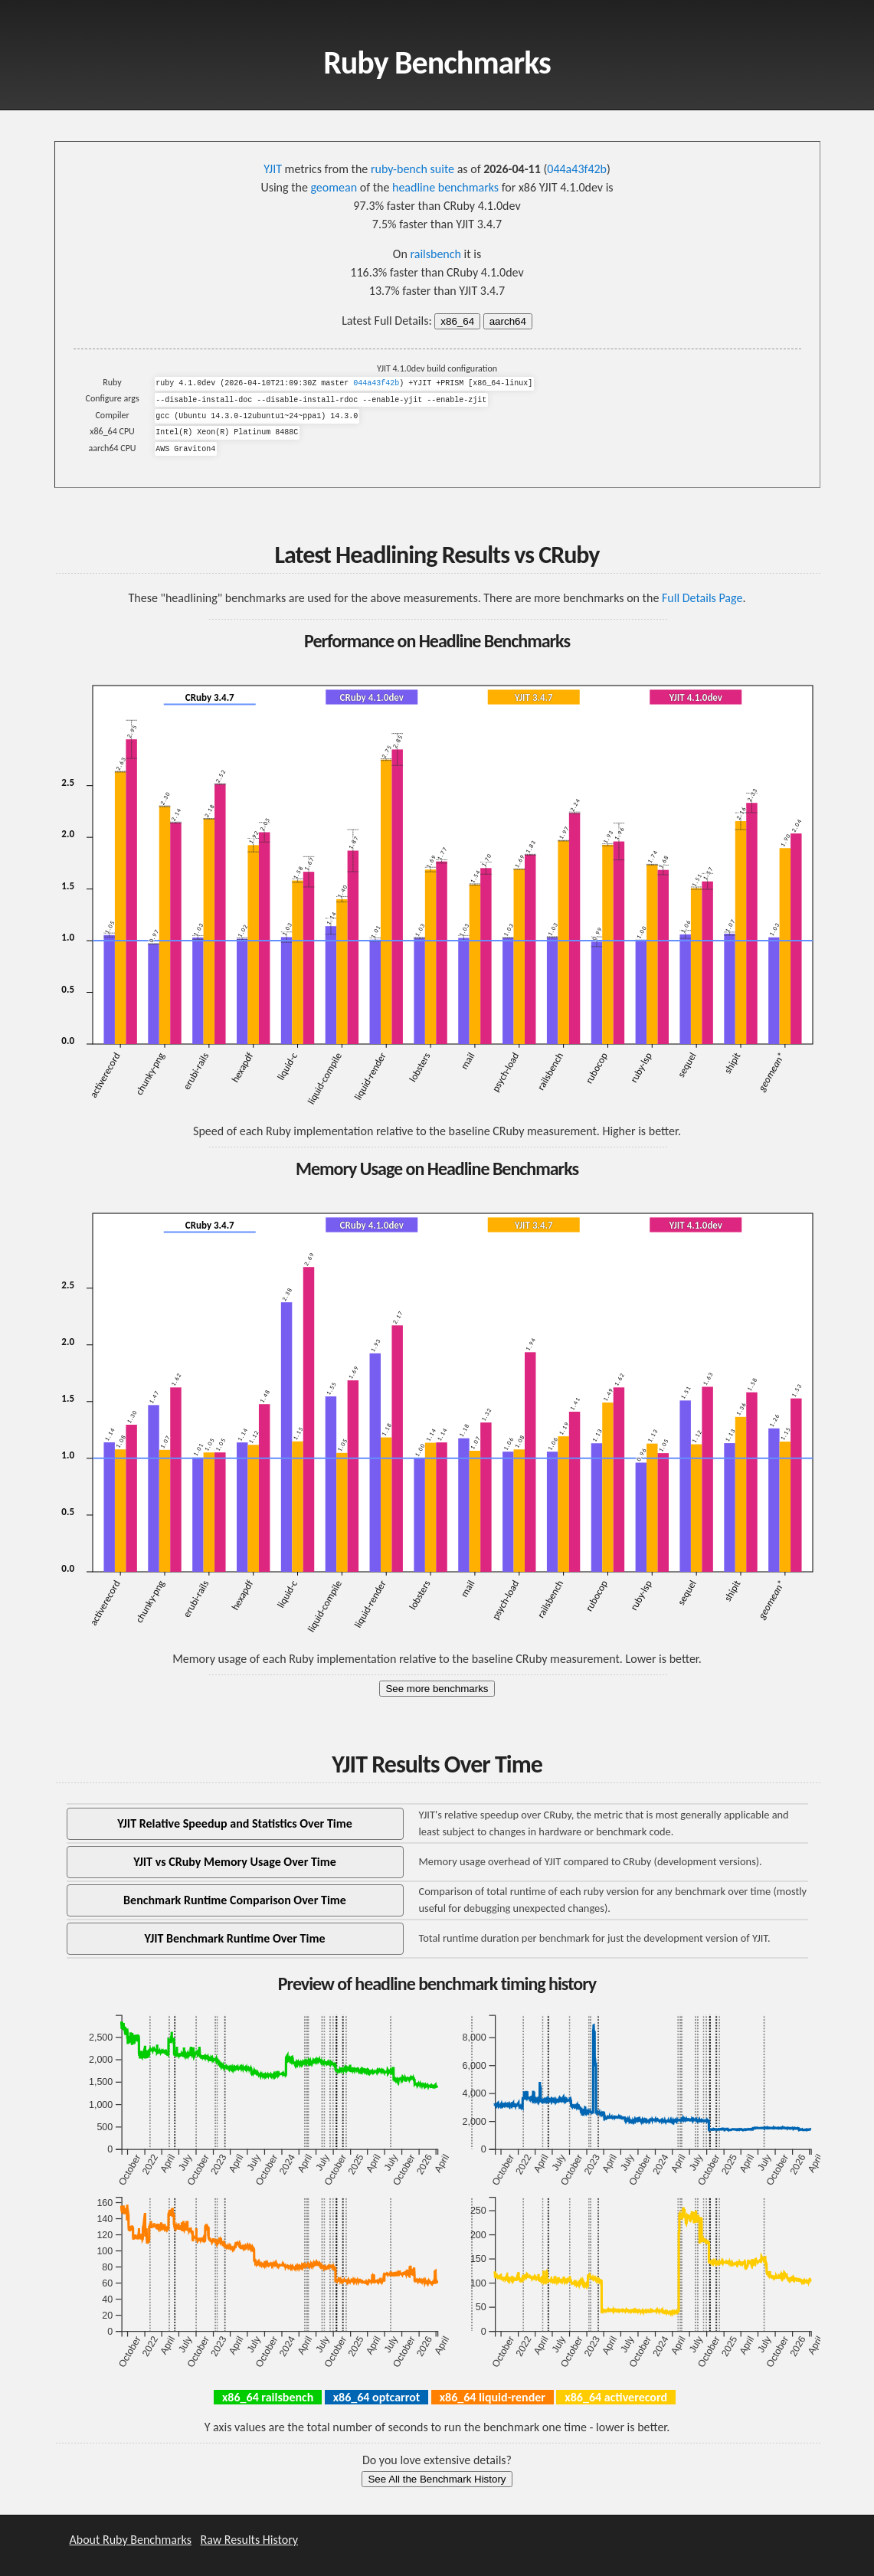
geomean (333, 187)
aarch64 (507, 321)
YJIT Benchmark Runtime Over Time (235, 1938)
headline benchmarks (445, 187)
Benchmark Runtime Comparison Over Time (234, 1900)
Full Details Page (702, 598)
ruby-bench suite (412, 169)
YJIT (273, 169)
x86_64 (457, 321)
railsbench (435, 254)
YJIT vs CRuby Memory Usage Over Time (234, 1861)
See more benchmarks (436, 1688)
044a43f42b (577, 169)
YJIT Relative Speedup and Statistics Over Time (234, 1823)
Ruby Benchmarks (437, 62)
